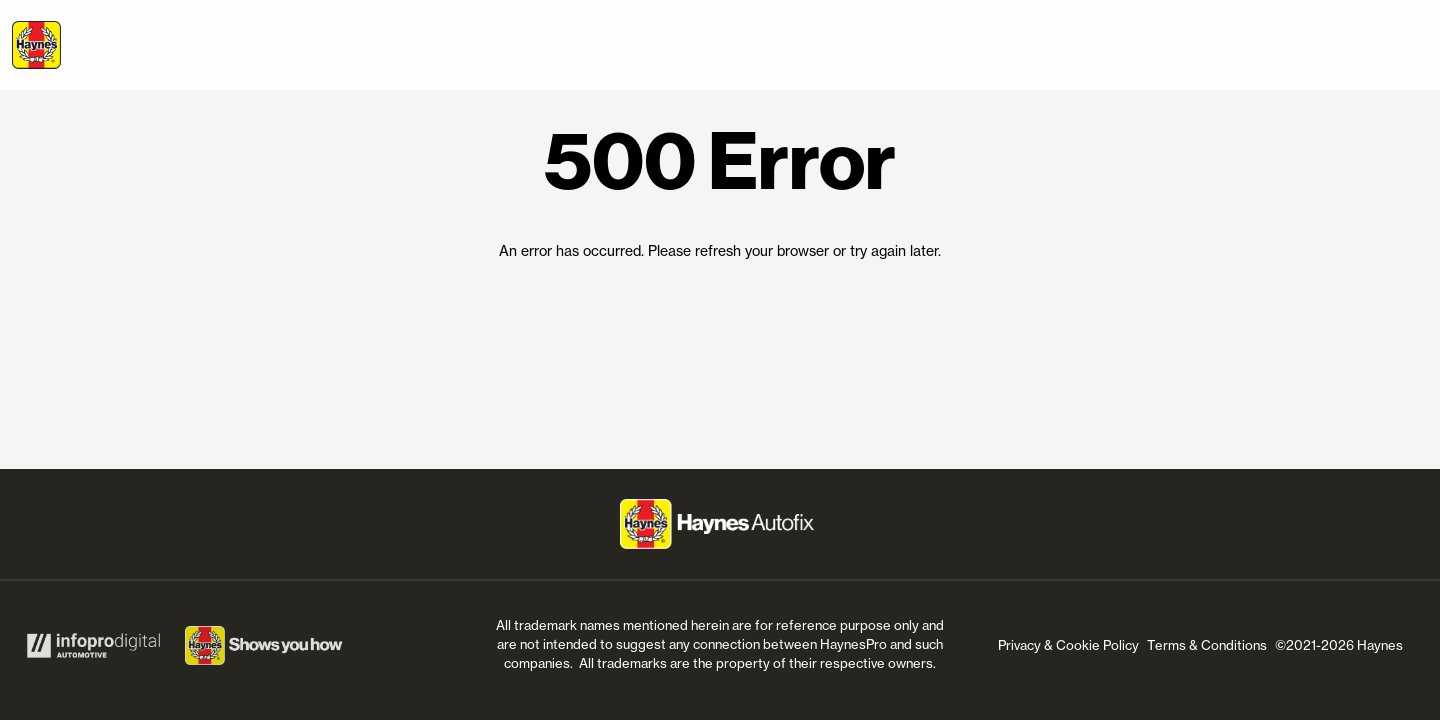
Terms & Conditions (1207, 645)
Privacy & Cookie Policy (1068, 645)
